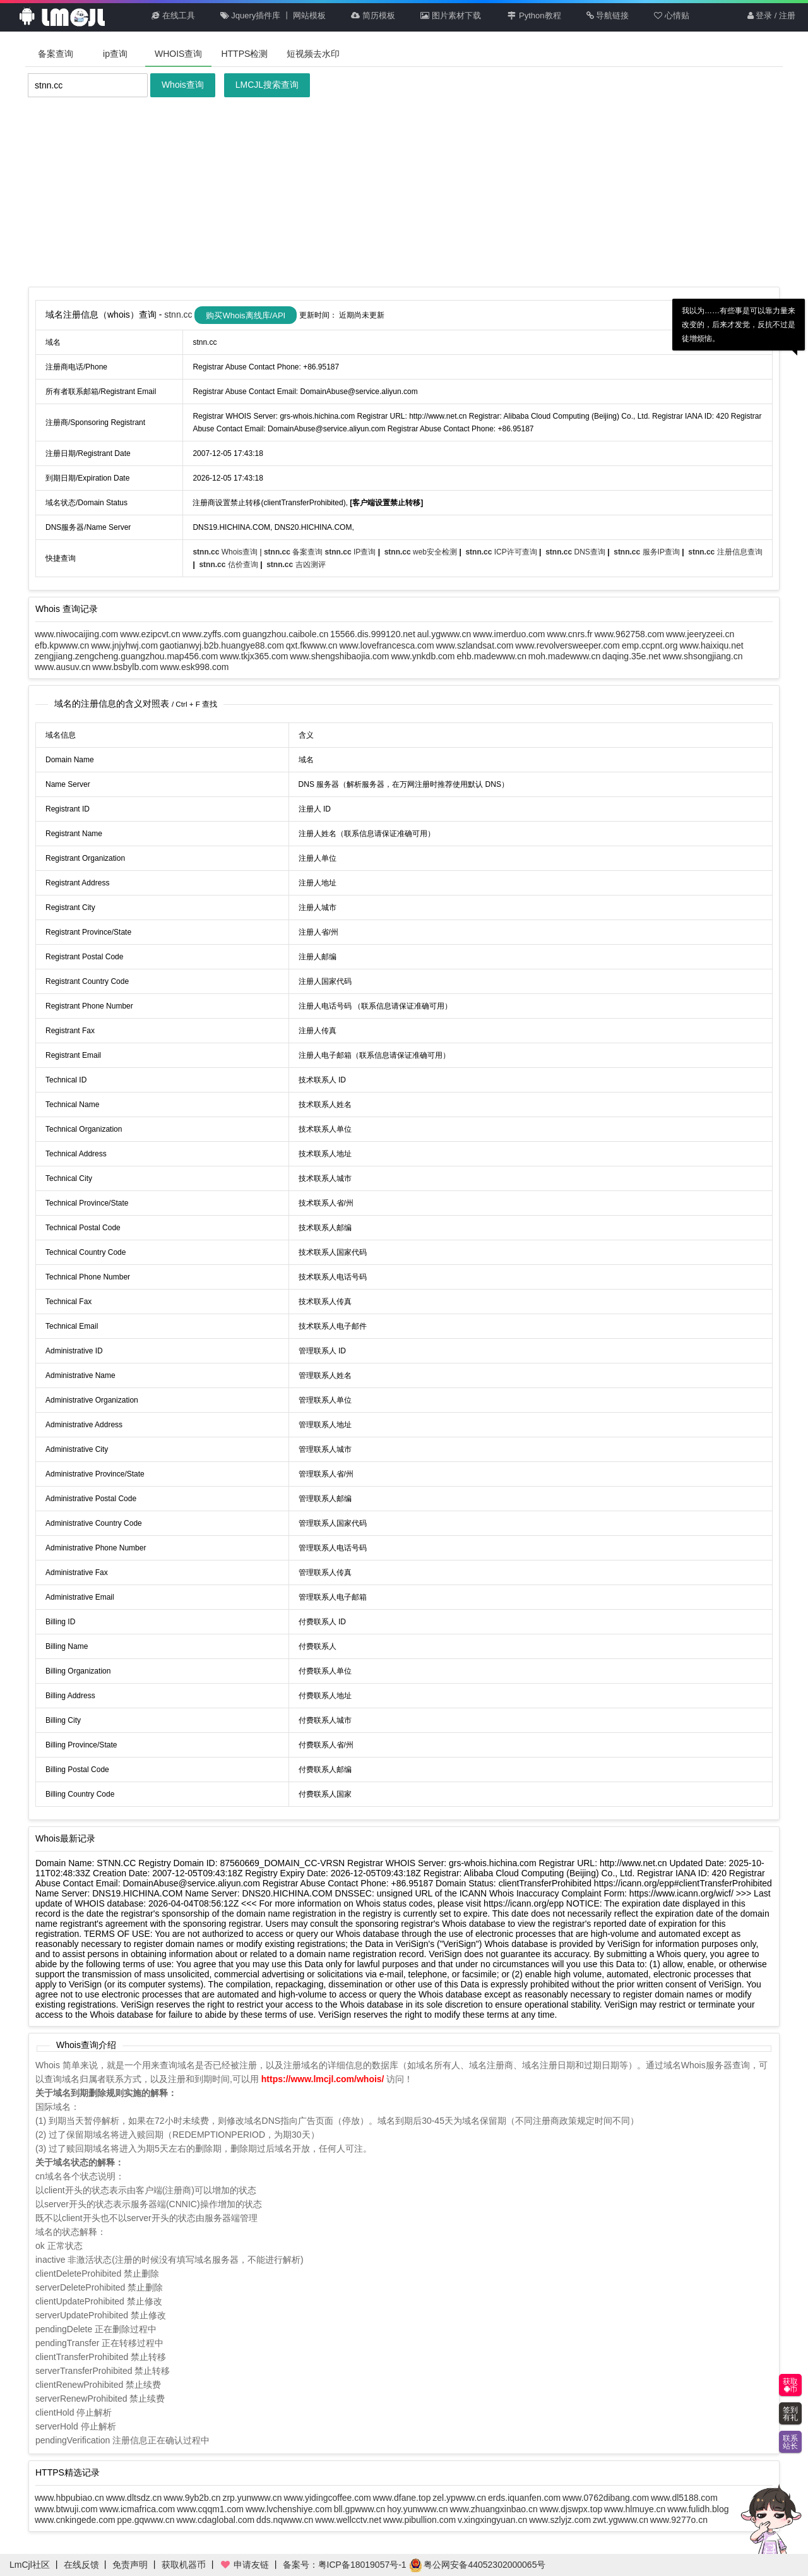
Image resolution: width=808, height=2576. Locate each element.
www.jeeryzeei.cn (700, 634)
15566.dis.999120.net (372, 634)
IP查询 (351, 552)
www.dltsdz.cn (134, 2498)
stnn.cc (179, 314)
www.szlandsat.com (474, 645)
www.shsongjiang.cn (703, 656)
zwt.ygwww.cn (620, 2520)
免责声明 (130, 2565)
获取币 (790, 2385)
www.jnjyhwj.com (124, 645)
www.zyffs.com (211, 634)
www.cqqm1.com (210, 2509)
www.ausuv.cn (62, 667)
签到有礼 (790, 2413)
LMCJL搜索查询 (267, 85)
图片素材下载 (450, 15)
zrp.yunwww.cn (252, 2498)
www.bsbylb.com (125, 667)
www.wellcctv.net (348, 2520)
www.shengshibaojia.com (339, 656)
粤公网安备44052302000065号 (477, 2565)
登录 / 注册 (771, 15)
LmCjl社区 (29, 2565)
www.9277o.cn (679, 2520)
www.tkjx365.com (254, 656)
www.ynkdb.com (422, 656)
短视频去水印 (313, 54)
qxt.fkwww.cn (312, 645)
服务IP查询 (648, 552)
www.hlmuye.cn (634, 2509)
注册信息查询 (725, 552)
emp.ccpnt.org (650, 645)
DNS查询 (576, 552)
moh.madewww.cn (564, 656)
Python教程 (533, 15)
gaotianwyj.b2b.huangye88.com (222, 645)
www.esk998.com (194, 667)
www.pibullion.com (419, 2520)
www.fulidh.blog (697, 2509)
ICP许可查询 (502, 552)
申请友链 (244, 2565)
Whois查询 (183, 85)
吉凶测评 (295, 564)
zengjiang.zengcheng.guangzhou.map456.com (126, 656)
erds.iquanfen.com (524, 2498)
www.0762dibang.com (605, 2498)
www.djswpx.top (571, 2509)
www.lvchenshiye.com (289, 2509)
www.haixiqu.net (712, 645)
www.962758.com (630, 634)
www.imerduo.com (509, 634)
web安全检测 (422, 552)
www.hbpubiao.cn (69, 2498)
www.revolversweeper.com (567, 645)
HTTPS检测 (244, 54)
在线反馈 (81, 2565)
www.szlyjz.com (560, 2520)
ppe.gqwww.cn (146, 2520)
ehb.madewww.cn (491, 656)
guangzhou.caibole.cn (285, 634)
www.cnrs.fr (569, 634)
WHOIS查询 (178, 54)
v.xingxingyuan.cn (492, 2520)
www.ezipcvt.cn (150, 634)
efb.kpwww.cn (62, 645)
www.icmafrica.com (137, 2509)
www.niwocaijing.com (76, 634)
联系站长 (790, 2442)
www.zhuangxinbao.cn (493, 2509)
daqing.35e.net (631, 656)
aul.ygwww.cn (444, 634)
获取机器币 (184, 2565)
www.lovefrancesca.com (386, 645)
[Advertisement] (404, 192)
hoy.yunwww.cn (417, 2509)
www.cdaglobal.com (215, 2520)
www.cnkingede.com (75, 2520)
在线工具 (173, 15)
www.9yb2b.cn (191, 2498)
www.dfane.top (402, 2498)
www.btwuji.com (66, 2509)
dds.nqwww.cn (284, 2520)
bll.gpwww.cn (360, 2509)
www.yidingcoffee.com (327, 2498)
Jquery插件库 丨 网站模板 (273, 15)
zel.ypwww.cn (459, 2498)
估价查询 (229, 564)
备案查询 (55, 54)
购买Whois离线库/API (245, 315)
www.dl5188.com (684, 2498)
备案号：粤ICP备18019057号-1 (345, 2565)
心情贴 (671, 15)
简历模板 (373, 15)
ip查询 (115, 54)
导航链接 (607, 15)
